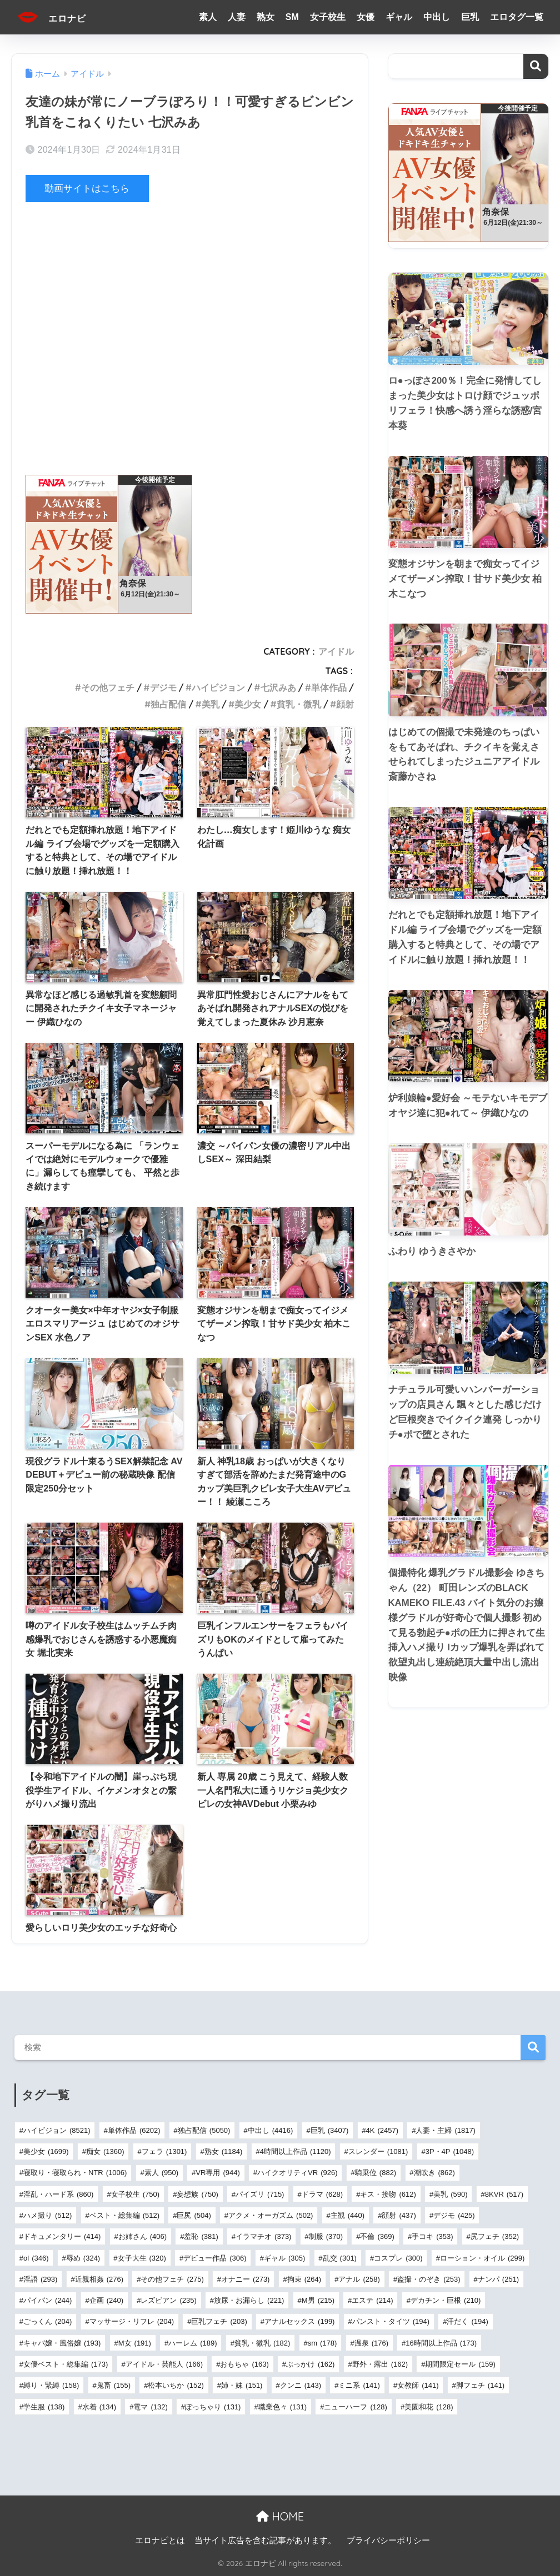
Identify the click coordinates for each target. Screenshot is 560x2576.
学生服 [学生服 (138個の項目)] (43, 2406)
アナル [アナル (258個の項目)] (358, 2278)
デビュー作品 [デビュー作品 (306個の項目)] (214, 2257)
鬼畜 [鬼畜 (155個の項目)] (114, 2385)
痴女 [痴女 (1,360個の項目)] (105, 2151)
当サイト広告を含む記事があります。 (265, 2540)
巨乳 (470, 17)
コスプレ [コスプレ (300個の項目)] (398, 2257)
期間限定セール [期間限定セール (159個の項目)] (460, 2364)
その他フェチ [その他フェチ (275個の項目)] (172, 2278)
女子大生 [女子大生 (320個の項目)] (142, 2257)
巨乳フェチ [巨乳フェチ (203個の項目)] (219, 2321)
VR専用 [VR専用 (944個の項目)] (217, 2172)
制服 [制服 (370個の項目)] (326, 2236)
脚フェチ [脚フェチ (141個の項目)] (480, 2385)
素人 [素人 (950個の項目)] (161, 2172)
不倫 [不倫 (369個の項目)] (377, 2236)
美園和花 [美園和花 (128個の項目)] (428, 2406)
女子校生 (328, 17)
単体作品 (329, 686)
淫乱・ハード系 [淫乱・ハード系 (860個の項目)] (58, 2194)
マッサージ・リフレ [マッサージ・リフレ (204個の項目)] (131, 2321)
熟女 (265, 17)
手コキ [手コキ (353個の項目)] (432, 2236)
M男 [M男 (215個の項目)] (318, 2300)
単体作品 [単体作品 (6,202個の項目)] (134, 2130)
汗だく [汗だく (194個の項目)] (467, 2321)
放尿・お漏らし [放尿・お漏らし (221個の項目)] (249, 2300)
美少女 (247, 703)
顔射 (345, 703)
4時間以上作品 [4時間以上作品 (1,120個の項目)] (295, 2151)
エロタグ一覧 (516, 17)
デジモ (163, 686)
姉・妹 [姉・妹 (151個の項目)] (241, 2385)
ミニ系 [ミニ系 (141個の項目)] (358, 2385)
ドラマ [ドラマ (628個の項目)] (322, 2194)
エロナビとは (160, 2540)
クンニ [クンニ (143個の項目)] (300, 2385)
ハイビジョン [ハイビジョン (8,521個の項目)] (57, 2130)
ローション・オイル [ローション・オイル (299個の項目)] (482, 2257)
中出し (436, 17)
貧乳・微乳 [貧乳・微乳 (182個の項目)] (262, 2342)
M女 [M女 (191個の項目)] (134, 2342)
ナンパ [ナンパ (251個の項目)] (498, 2278)
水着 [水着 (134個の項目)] (99, 2406)
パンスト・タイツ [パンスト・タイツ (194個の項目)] (390, 2321)
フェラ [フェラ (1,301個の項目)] (164, 2151)
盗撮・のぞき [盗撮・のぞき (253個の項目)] (428, 2278)
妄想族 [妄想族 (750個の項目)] (197, 2194)
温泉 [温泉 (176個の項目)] (371, 2342)
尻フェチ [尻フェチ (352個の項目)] (495, 2236)
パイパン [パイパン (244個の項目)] (47, 2300)
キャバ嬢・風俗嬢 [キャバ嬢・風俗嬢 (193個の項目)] (62, 2342)
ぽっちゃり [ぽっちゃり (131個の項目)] (213, 2406)
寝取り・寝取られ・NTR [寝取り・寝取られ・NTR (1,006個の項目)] (75, 2172)
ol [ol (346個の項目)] (35, 2257)
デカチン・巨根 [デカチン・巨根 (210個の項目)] (446, 2300)
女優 (365, 17)
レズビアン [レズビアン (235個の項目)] (168, 2300)
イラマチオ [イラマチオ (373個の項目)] (263, 2236)
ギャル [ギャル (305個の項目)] (284, 2257)
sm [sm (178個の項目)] (322, 2342)
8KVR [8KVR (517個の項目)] (504, 2194)
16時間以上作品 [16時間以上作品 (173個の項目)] (441, 2342)
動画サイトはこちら (86, 188)
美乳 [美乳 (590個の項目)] (450, 2194)
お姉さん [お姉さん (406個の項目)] (142, 2236)
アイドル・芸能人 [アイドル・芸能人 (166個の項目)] (164, 2364)
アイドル (336, 651)
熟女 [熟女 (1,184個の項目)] (223, 2151)
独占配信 (168, 703)
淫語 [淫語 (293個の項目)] (40, 2278)
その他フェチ (107, 686)
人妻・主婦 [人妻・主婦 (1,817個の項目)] (446, 2130)
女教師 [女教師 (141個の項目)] (417, 2385)
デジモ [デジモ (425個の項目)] (453, 2215)
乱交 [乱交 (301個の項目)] (340, 2257)
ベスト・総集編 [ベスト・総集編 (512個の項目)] (124, 2215)
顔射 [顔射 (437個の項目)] (399, 2215)
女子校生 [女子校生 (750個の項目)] (135, 2194)
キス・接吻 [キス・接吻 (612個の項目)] (388, 2194)
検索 (535, 66)
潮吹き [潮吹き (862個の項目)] (434, 2172)
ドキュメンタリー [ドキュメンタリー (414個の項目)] (62, 2236)
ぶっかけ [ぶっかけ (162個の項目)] (310, 2364)
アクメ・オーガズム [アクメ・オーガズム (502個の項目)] (270, 2215)
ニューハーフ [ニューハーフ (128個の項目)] (355, 2406)
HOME (280, 2516)
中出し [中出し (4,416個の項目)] (270, 2130)
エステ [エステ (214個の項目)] (372, 2300)
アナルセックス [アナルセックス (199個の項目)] (299, 2321)
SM (292, 17)
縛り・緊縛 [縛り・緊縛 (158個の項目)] (51, 2385)
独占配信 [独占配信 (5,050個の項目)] (204, 2130)
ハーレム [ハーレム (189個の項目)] (192, 2342)
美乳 (210, 703)
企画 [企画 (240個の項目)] (106, 2300)
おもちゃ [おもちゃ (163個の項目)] (244, 2364)
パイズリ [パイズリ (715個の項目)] (260, 2194)
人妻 (237, 17)
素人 (208, 17)
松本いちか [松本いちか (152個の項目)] (175, 2385)
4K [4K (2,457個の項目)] (382, 2130)
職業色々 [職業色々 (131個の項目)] (282, 2406)
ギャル (399, 17)
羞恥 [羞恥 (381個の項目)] (201, 2236)
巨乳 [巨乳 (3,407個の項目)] (330, 2130)
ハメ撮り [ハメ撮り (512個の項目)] (47, 2215)
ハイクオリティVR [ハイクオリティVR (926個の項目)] (297, 2172)
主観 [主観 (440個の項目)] (347, 2215)
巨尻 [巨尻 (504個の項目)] (194, 2215)
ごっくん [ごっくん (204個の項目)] (47, 2321)
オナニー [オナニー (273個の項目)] (245, 2278)
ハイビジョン (218, 686)
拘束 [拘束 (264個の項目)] (304, 2278)
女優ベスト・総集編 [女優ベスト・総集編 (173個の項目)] (65, 2364)
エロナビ (59, 17)
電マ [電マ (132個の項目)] (150, 2406)
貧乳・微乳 (299, 703)
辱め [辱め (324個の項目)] (83, 2257)
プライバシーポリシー (388, 2540)
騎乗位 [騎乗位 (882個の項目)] (375, 2172)
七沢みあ (278, 686)
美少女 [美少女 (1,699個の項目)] (46, 2151)
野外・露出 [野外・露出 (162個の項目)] (380, 2364)
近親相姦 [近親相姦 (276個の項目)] (99, 2278)
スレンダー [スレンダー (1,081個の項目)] (378, 2151)
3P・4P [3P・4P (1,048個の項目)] (450, 2151)
